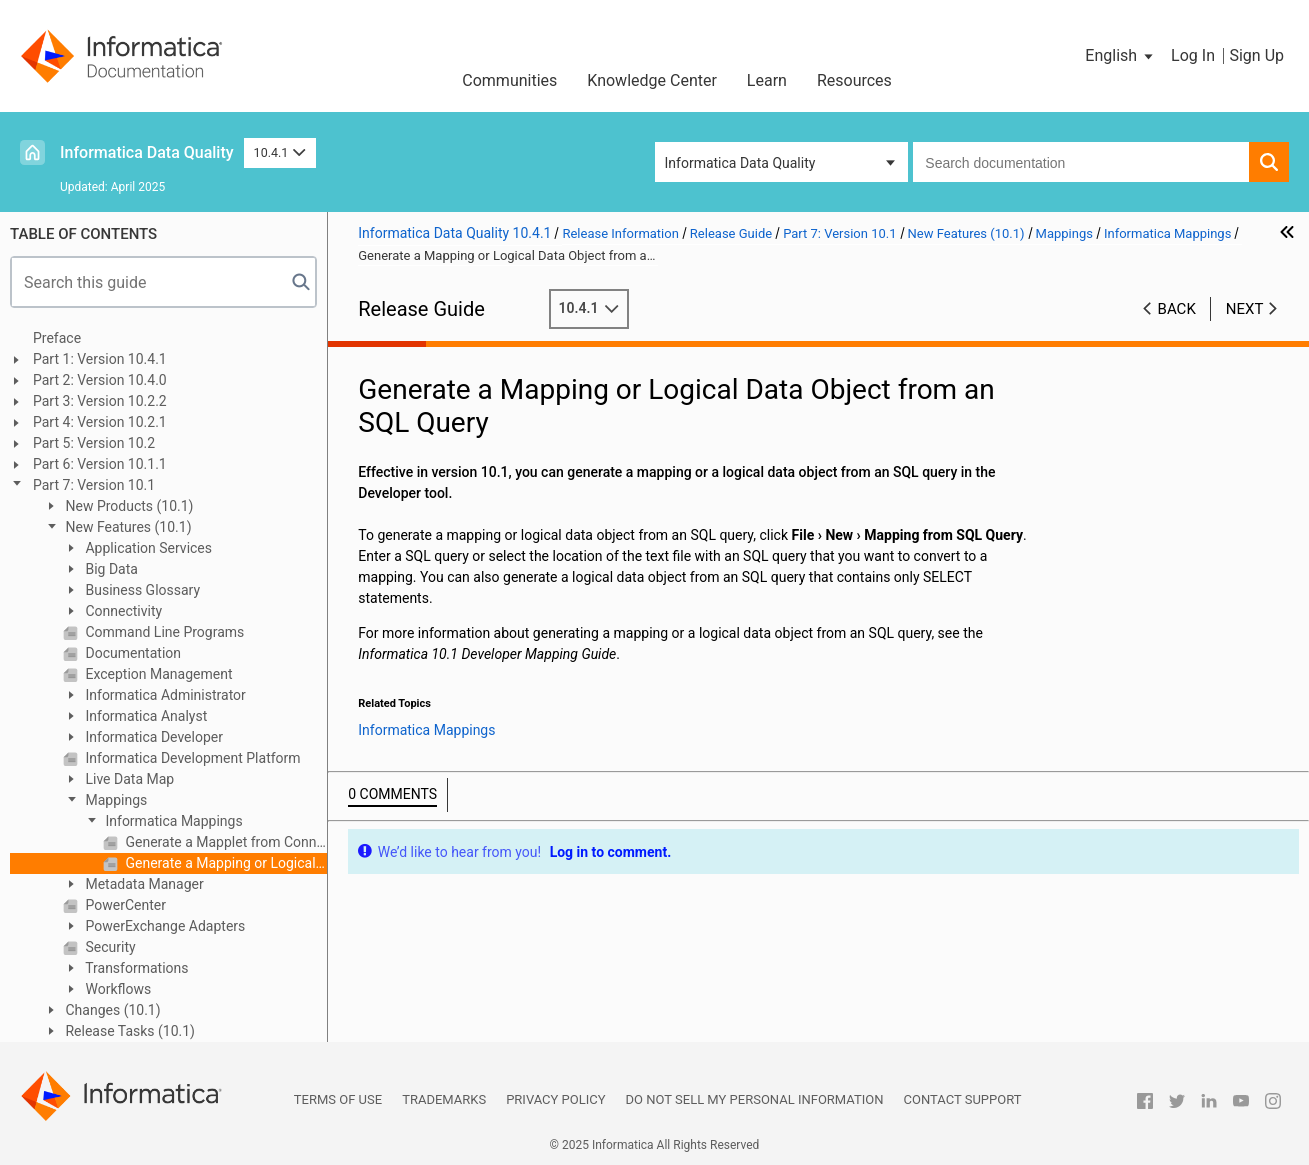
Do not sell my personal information (755, 1099)
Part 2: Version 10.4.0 (100, 380)
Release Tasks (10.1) (128, 1031)
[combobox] (1081, 162)
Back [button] (1177, 309)
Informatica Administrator (164, 695)
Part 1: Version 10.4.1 (100, 359)
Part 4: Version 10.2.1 (100, 422)
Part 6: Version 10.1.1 (100, 464)
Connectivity (122, 611)
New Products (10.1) (127, 506)
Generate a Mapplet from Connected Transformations (224, 842)
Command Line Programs (163, 632)
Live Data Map (128, 779)
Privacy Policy (555, 1099)
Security (109, 947)
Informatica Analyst (144, 716)
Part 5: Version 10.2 (94, 443)
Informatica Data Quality (147, 152)
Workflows (116, 989)
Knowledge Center (652, 80)
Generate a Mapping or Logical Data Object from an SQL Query (224, 863)
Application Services (147, 548)
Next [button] (1245, 309)
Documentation (131, 653)
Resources (854, 80)
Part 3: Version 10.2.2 (100, 401)
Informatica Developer (152, 737)
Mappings (114, 800)
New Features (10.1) (127, 527)
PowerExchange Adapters (163, 926)
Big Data (110, 569)
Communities (509, 80)
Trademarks (444, 1099)
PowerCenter (124, 905)
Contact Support (963, 1099)
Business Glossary (141, 590)
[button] (1120, 56)
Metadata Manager (143, 884)
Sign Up (1256, 55)
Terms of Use (338, 1099)
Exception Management (157, 674)
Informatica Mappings (172, 821)
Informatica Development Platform (191, 758)
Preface (57, 338)
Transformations (135, 968)
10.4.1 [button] (280, 152)
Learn (767, 80)
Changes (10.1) (111, 1010)
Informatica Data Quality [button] (740, 163)
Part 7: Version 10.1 (94, 485)
